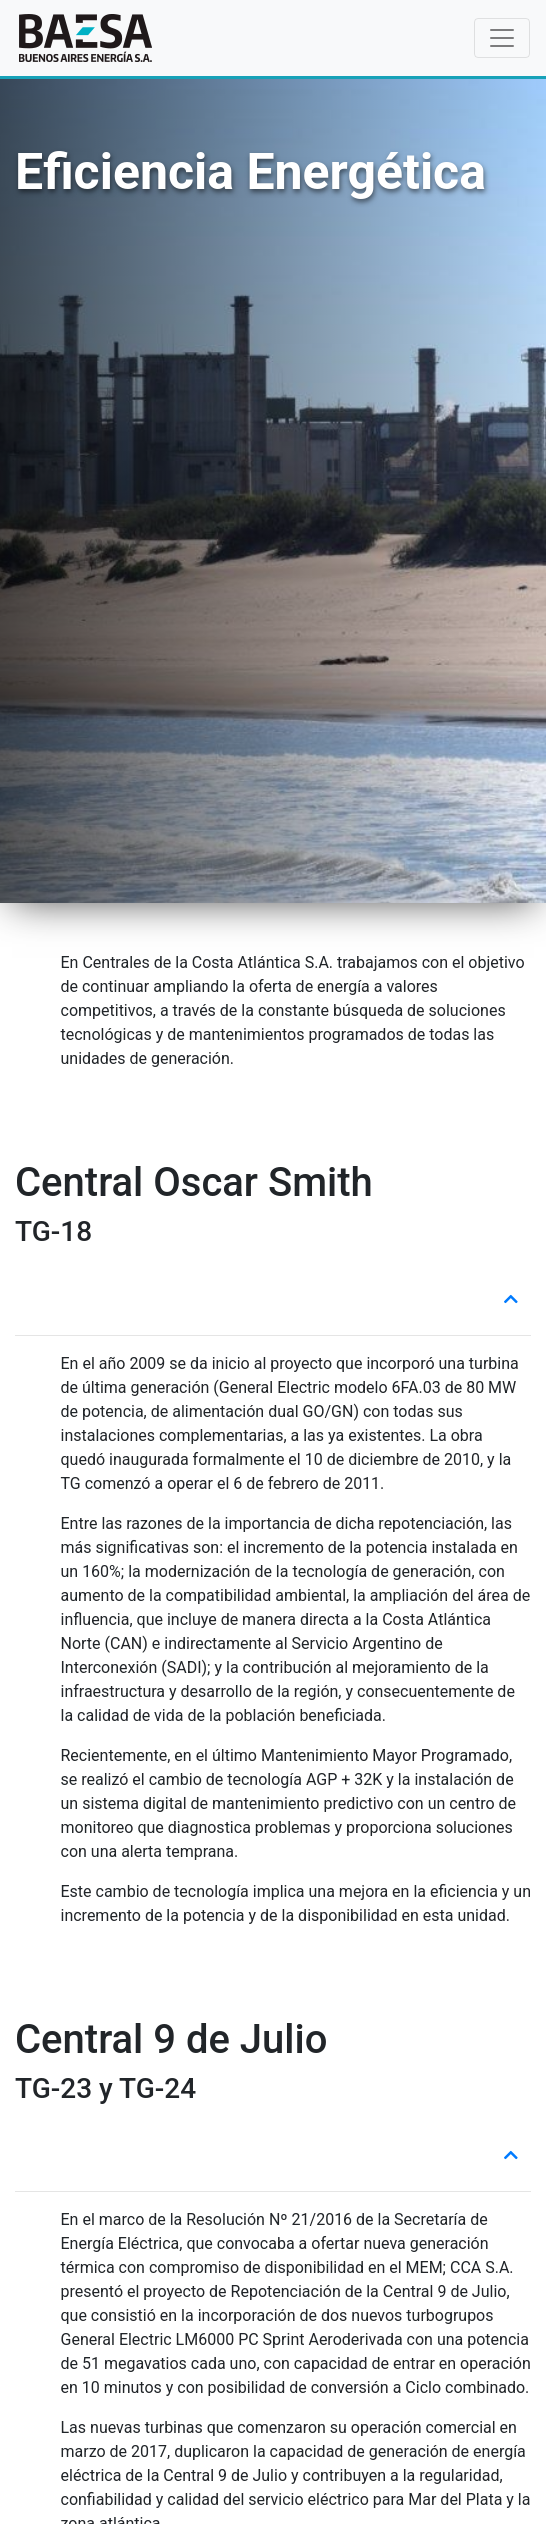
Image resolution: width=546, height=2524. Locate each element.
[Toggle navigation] (502, 38)
